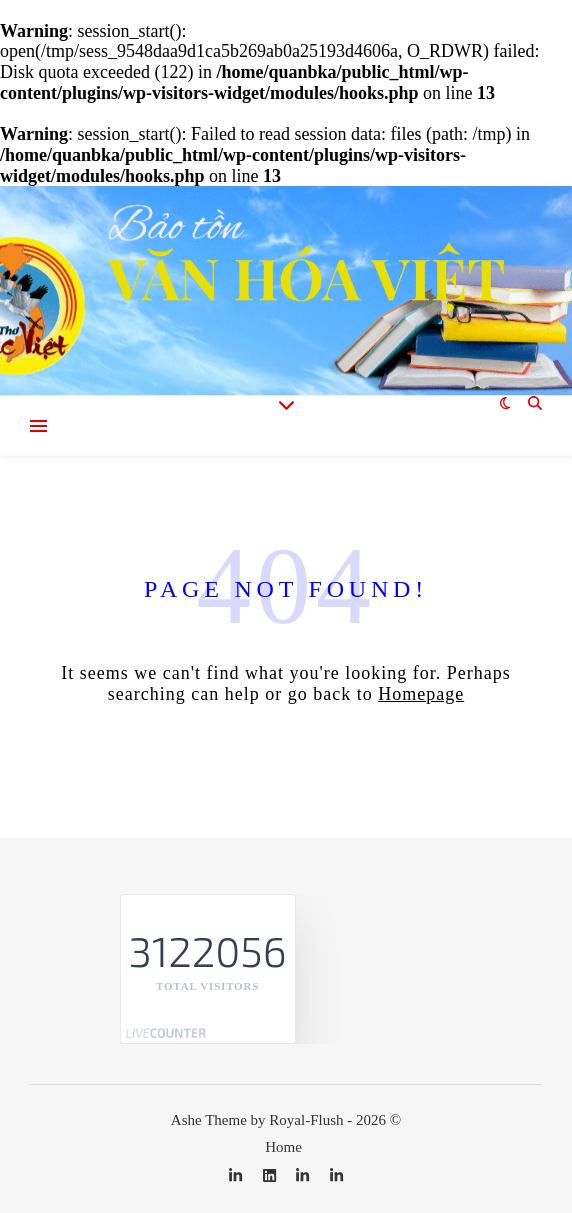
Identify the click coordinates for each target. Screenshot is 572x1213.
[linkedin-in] (237, 1176)
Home (283, 1147)
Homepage (421, 694)
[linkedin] (271, 1176)
